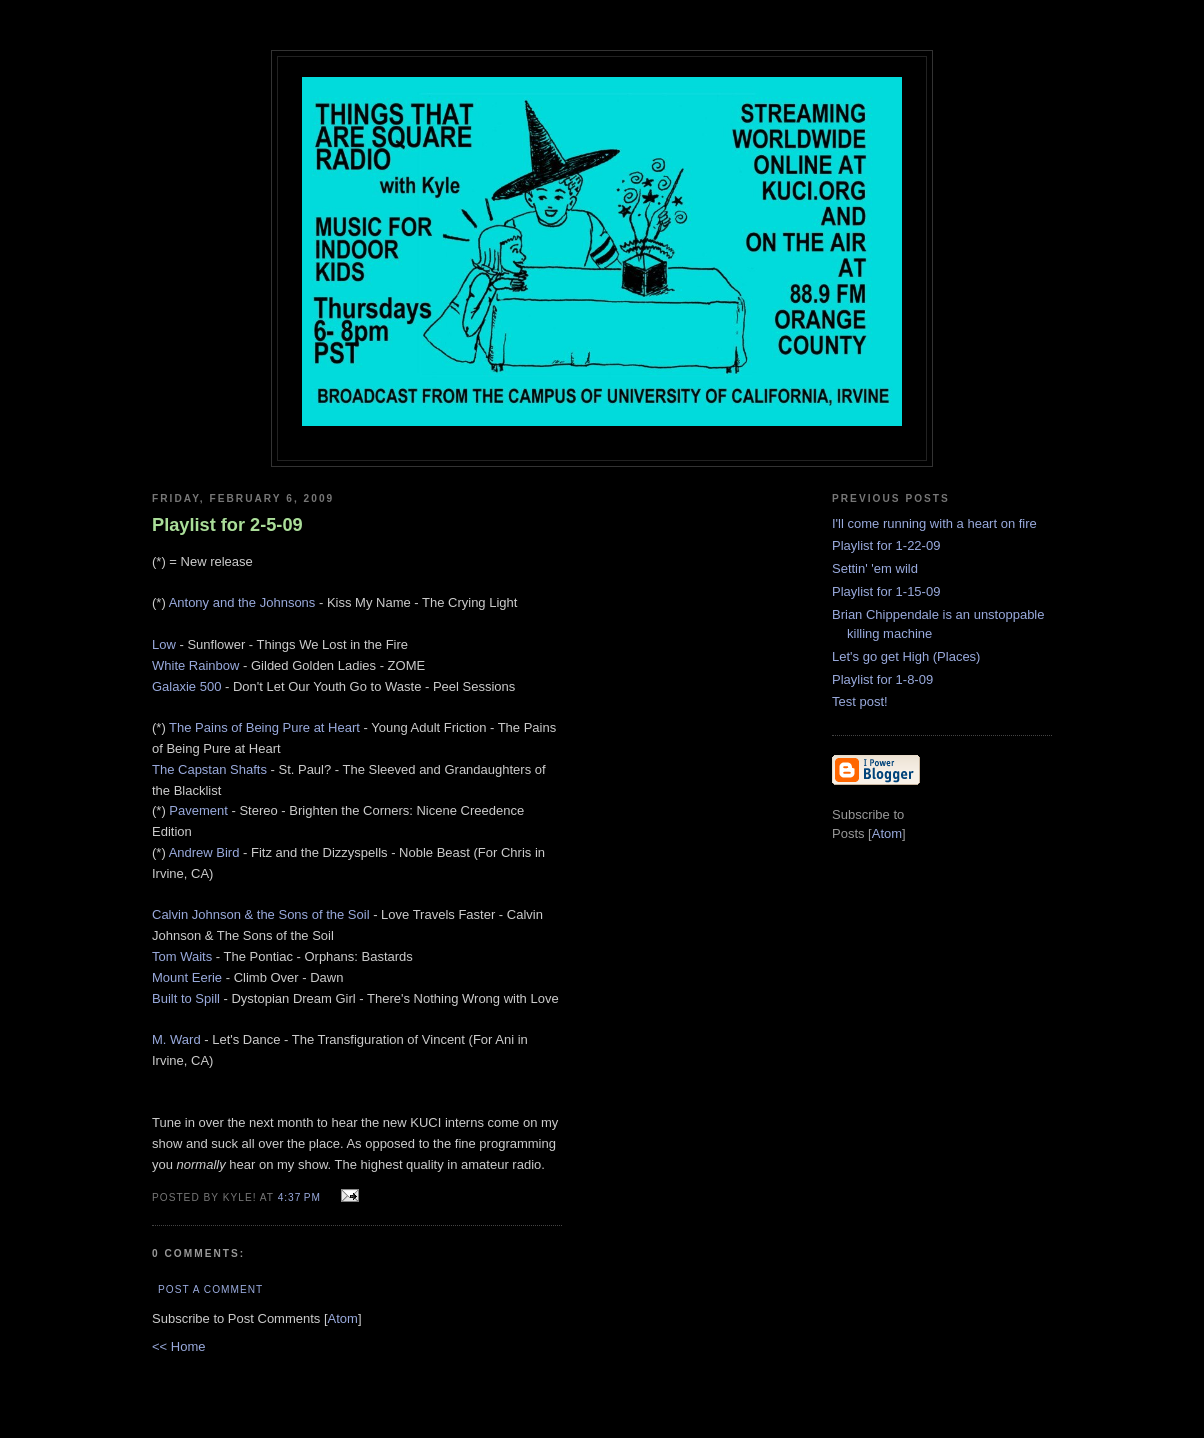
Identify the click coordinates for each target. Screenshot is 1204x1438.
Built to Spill (186, 998)
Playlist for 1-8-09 (882, 679)
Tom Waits (182, 956)
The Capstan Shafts (209, 769)
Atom (343, 1318)
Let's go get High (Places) (906, 656)
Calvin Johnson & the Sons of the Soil (261, 914)
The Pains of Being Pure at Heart (264, 727)
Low (164, 644)
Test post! (860, 701)
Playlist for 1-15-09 (886, 591)
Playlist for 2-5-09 (227, 525)
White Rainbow (195, 665)
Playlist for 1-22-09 (886, 545)
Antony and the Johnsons (242, 602)
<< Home (178, 1346)
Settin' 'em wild (875, 568)
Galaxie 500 (186, 686)
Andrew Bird (204, 852)
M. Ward (176, 1039)
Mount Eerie (187, 977)
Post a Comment (210, 1289)
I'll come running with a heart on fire (934, 523)
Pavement (198, 810)
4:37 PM (301, 1197)
